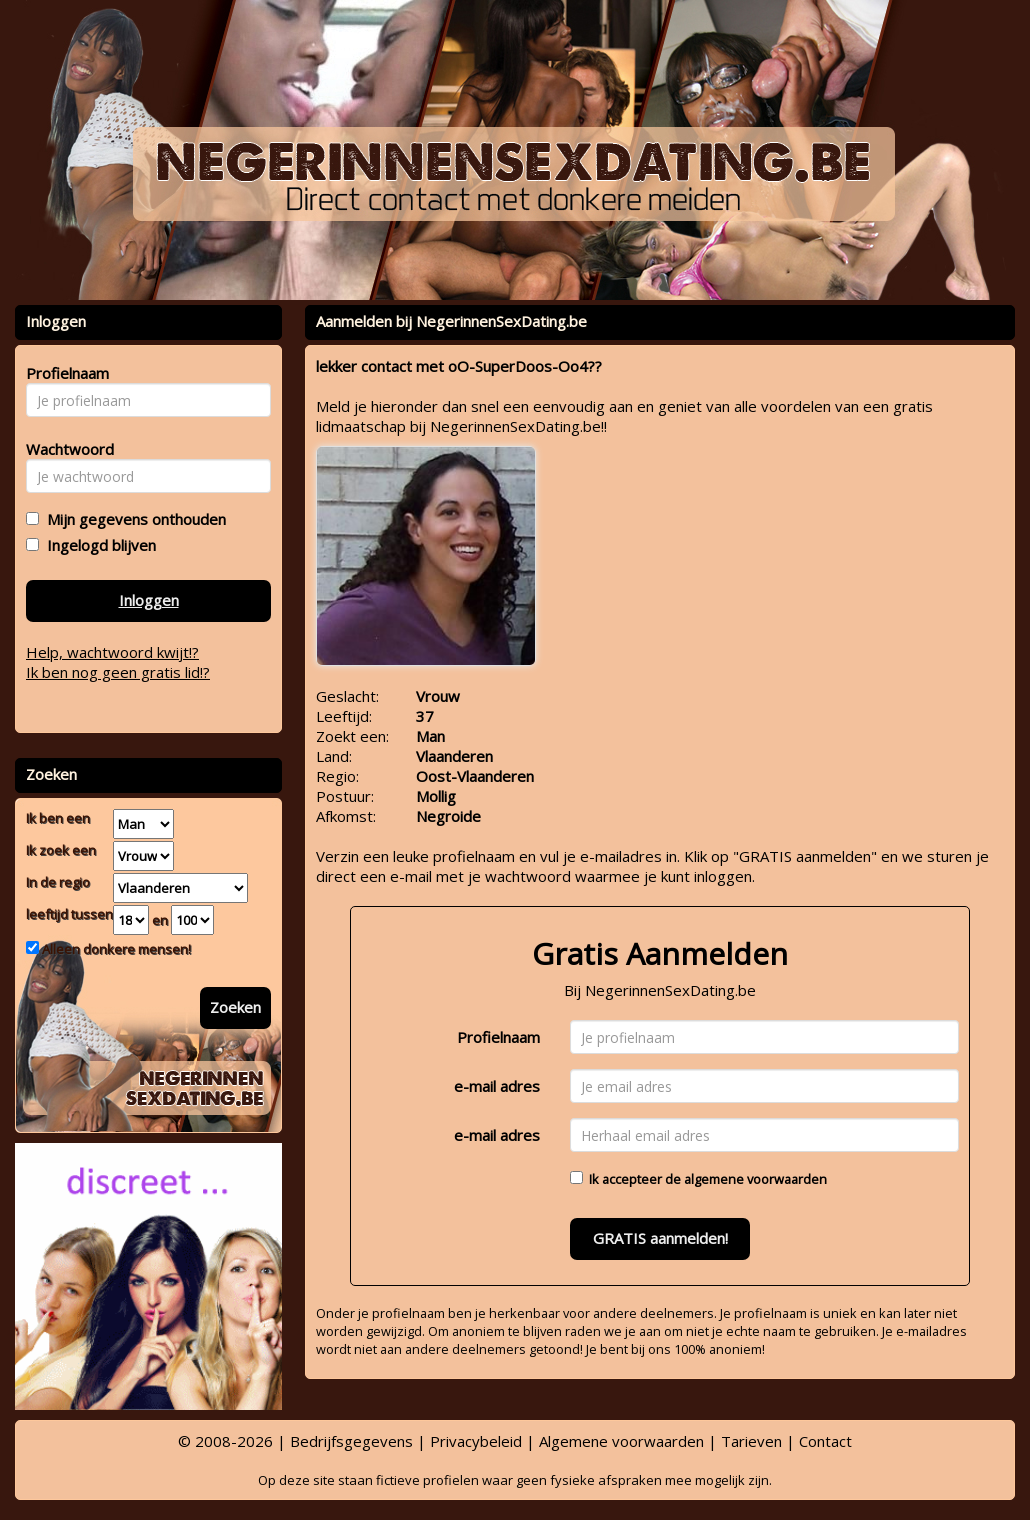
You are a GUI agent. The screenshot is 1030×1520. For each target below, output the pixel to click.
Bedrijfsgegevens (351, 1441)
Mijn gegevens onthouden (132, 519)
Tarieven (751, 1441)
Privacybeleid (476, 1441)
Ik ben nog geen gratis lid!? (118, 672)
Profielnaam (498, 1037)
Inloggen (149, 600)
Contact (825, 1441)
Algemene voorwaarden (621, 1441)
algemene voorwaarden (755, 1179)
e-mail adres (497, 1086)
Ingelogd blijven (97, 545)
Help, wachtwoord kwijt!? (112, 652)
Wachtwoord (64, 449)
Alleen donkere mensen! (115, 949)
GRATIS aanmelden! (660, 1238)
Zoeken (235, 1007)
